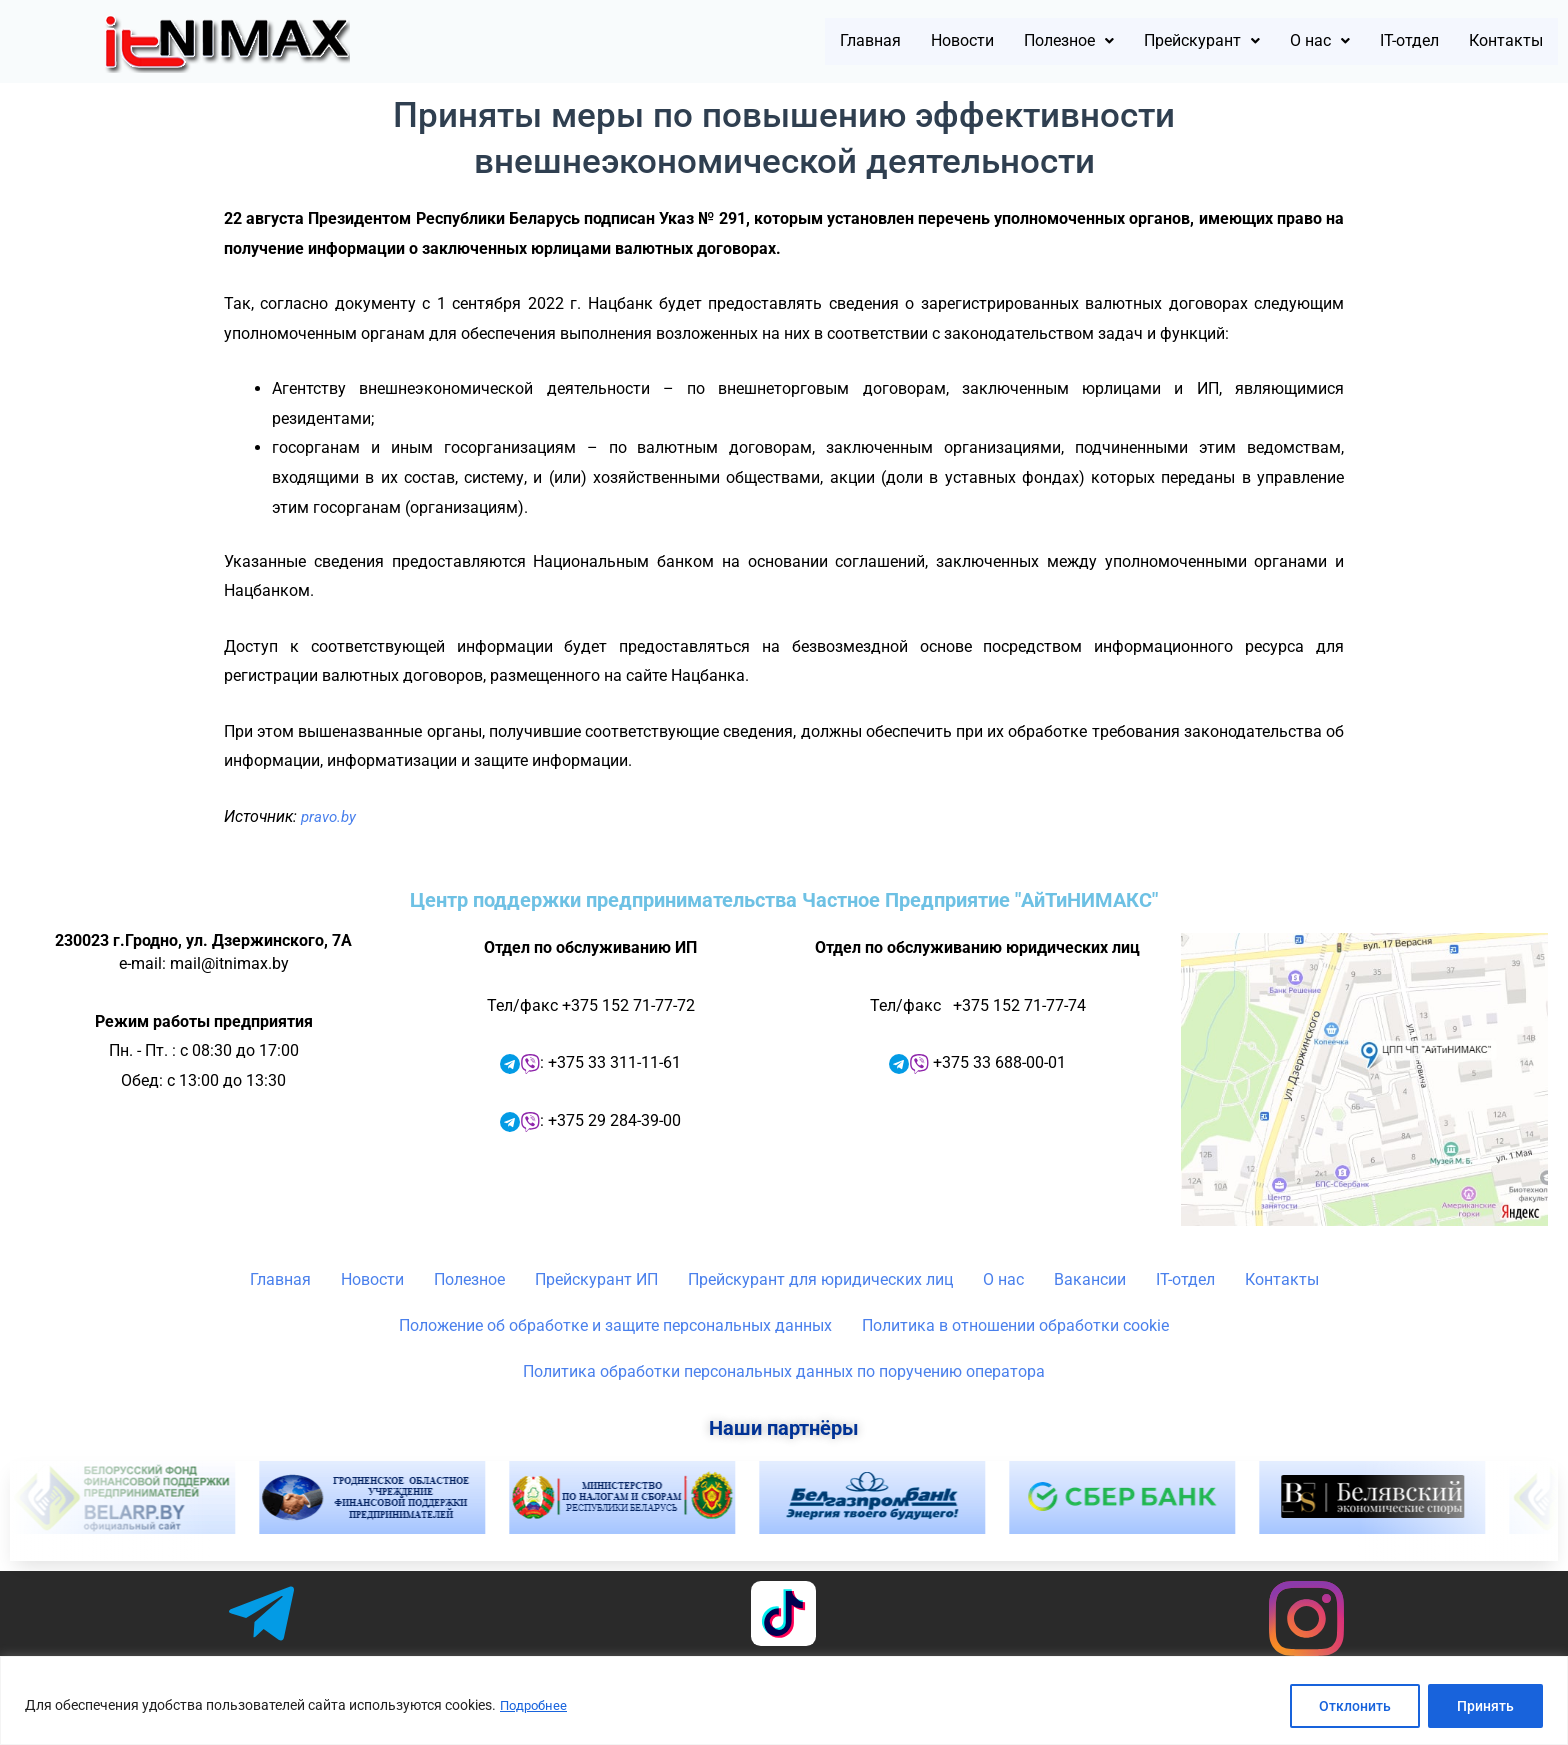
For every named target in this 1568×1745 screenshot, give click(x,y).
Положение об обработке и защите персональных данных (615, 1325)
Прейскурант (1141, 42)
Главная (752, 42)
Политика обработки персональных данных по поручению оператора (784, 1371)
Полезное (985, 42)
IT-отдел (1381, 42)
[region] (784, 1700)
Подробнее (536, 1706)
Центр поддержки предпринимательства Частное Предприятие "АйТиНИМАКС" (784, 900)
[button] (985, 42)
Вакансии (1090, 1279)
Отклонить (1355, 1706)
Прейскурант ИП (596, 1279)
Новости (860, 42)
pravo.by (330, 816)
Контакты (1496, 42)
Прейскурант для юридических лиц (820, 1279)
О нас (1277, 42)
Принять (1485, 1706)
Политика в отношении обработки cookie (1015, 1325)
